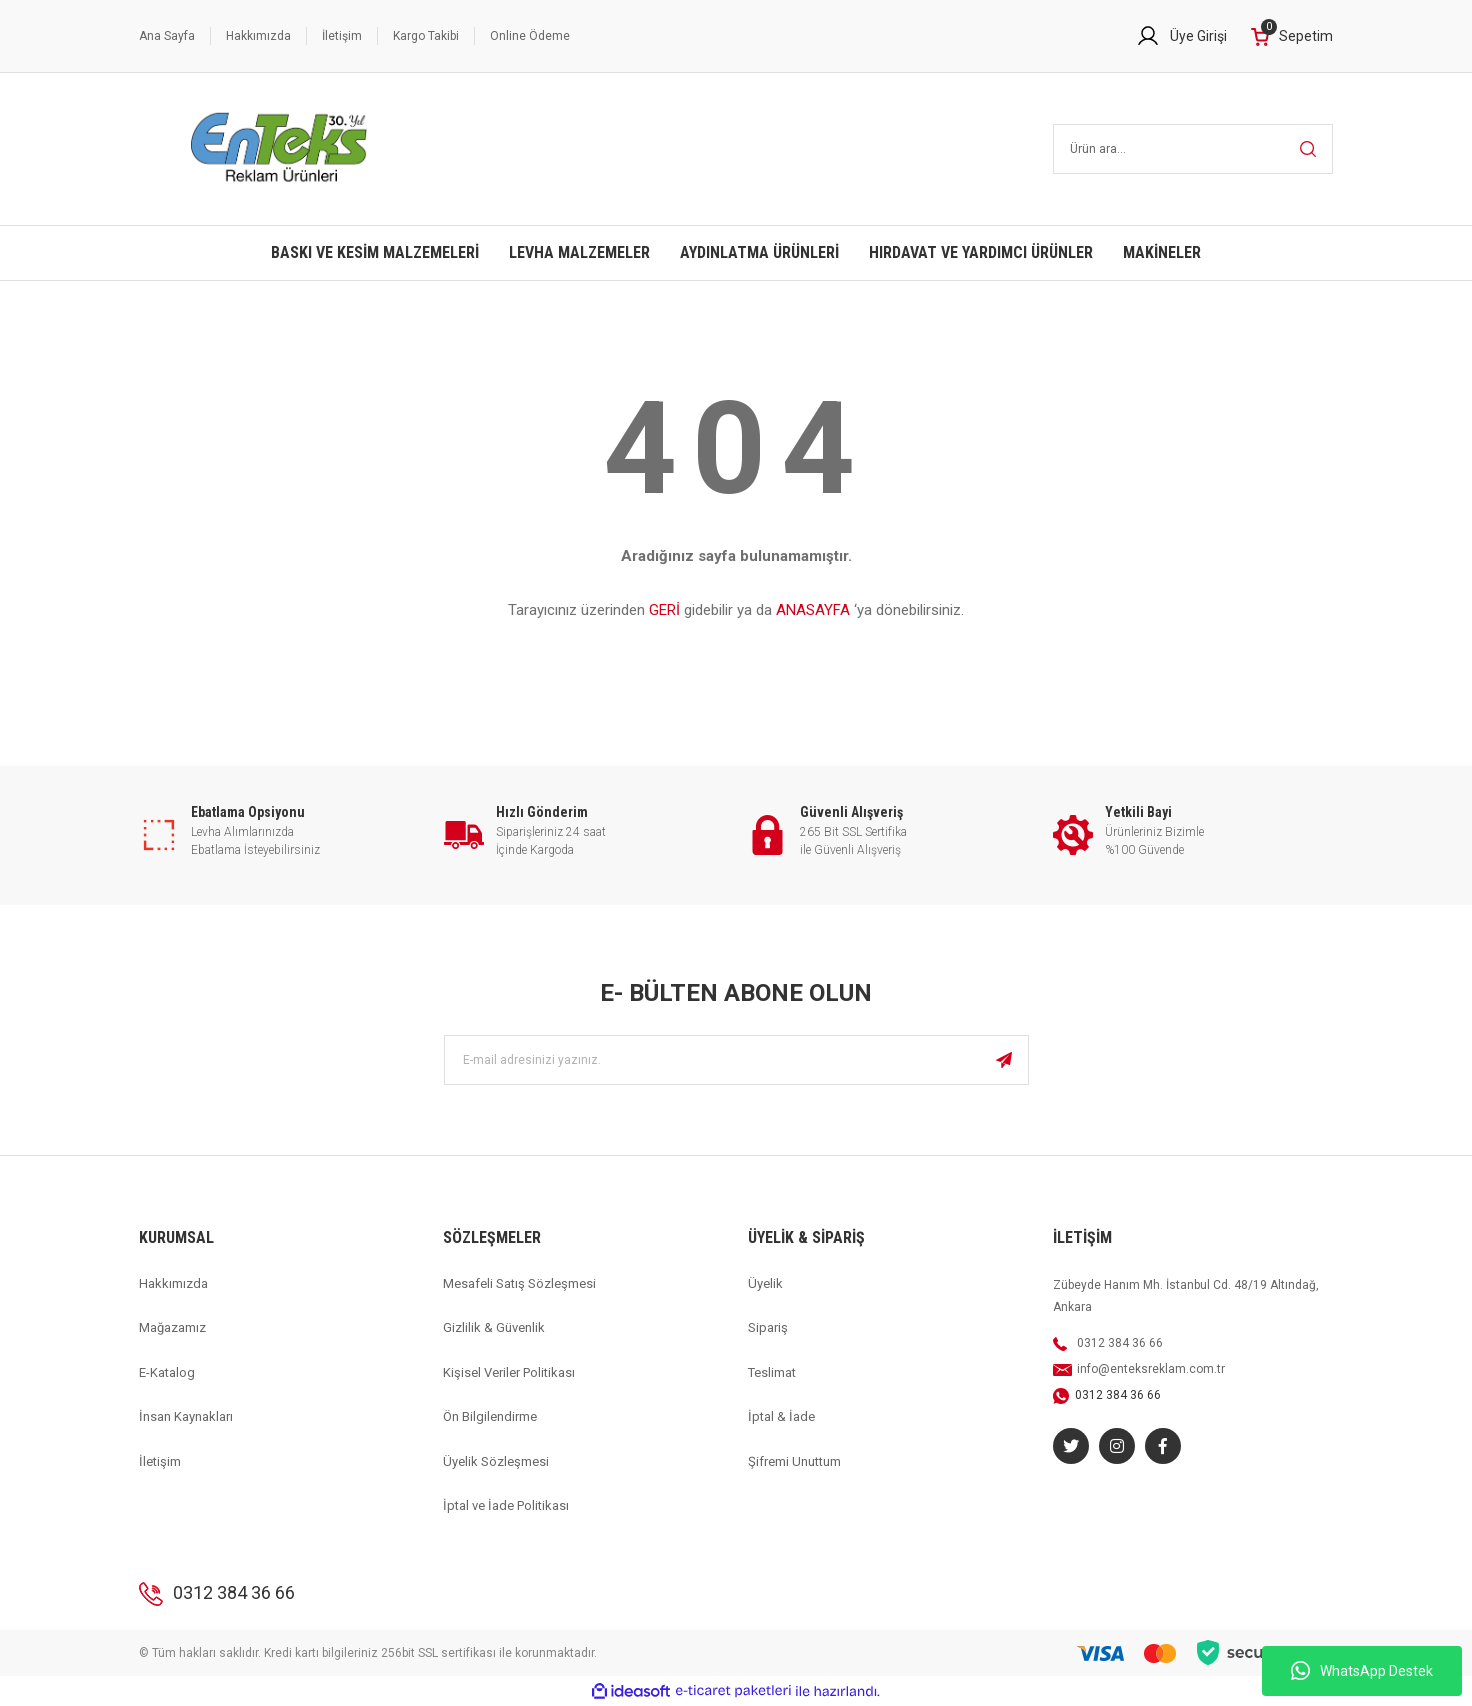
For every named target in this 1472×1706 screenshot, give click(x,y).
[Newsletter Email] (736, 1060)
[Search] (1193, 149)
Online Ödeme (530, 36)
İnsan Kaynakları (186, 1416)
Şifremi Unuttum (794, 1461)
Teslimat (772, 1372)
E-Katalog (167, 1372)
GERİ (664, 610)
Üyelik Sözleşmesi (496, 1461)
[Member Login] (1181, 36)
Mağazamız (172, 1327)
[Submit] (1004, 1060)
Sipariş (768, 1327)
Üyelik (765, 1283)
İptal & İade (781, 1416)
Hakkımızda (258, 36)
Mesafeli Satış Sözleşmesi (519, 1283)
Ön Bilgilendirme (490, 1416)
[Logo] (279, 149)
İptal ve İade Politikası (506, 1505)
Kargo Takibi (426, 36)
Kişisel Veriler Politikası (509, 1372)
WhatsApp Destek (1362, 1671)
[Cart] (1292, 36)
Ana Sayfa (167, 36)
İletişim (342, 36)
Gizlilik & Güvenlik (494, 1327)
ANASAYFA (813, 610)
